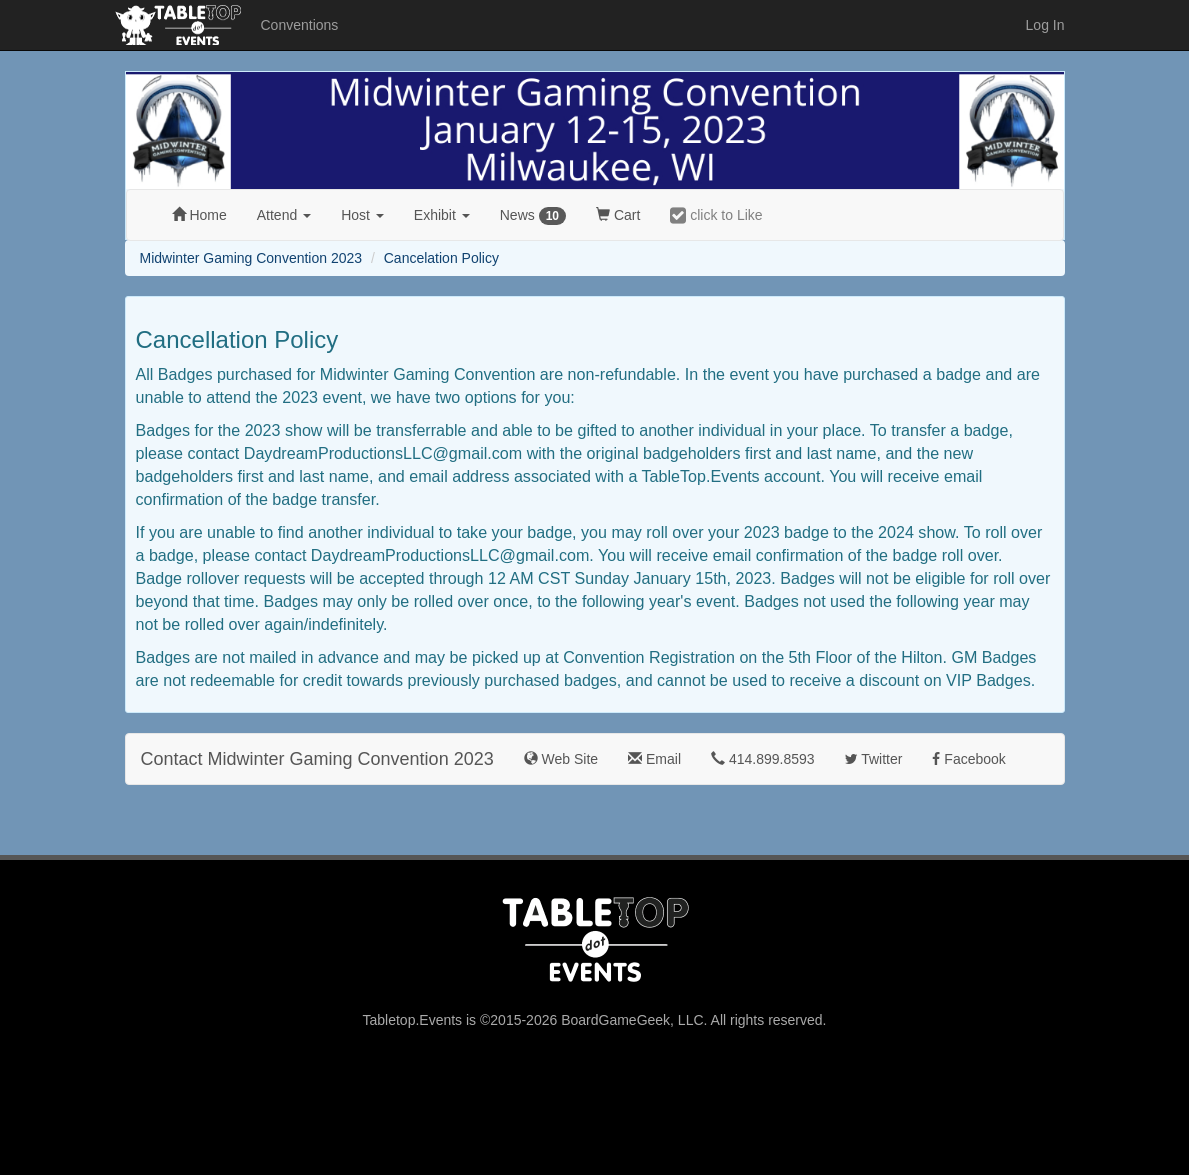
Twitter (874, 759)
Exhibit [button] (442, 215)
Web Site (561, 759)
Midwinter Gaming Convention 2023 (251, 258)
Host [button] (362, 215)
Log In (1045, 25)
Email (654, 759)
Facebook (968, 759)
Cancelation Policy (441, 258)
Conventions (300, 25)
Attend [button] (284, 215)
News (533, 216)
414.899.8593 (763, 759)
